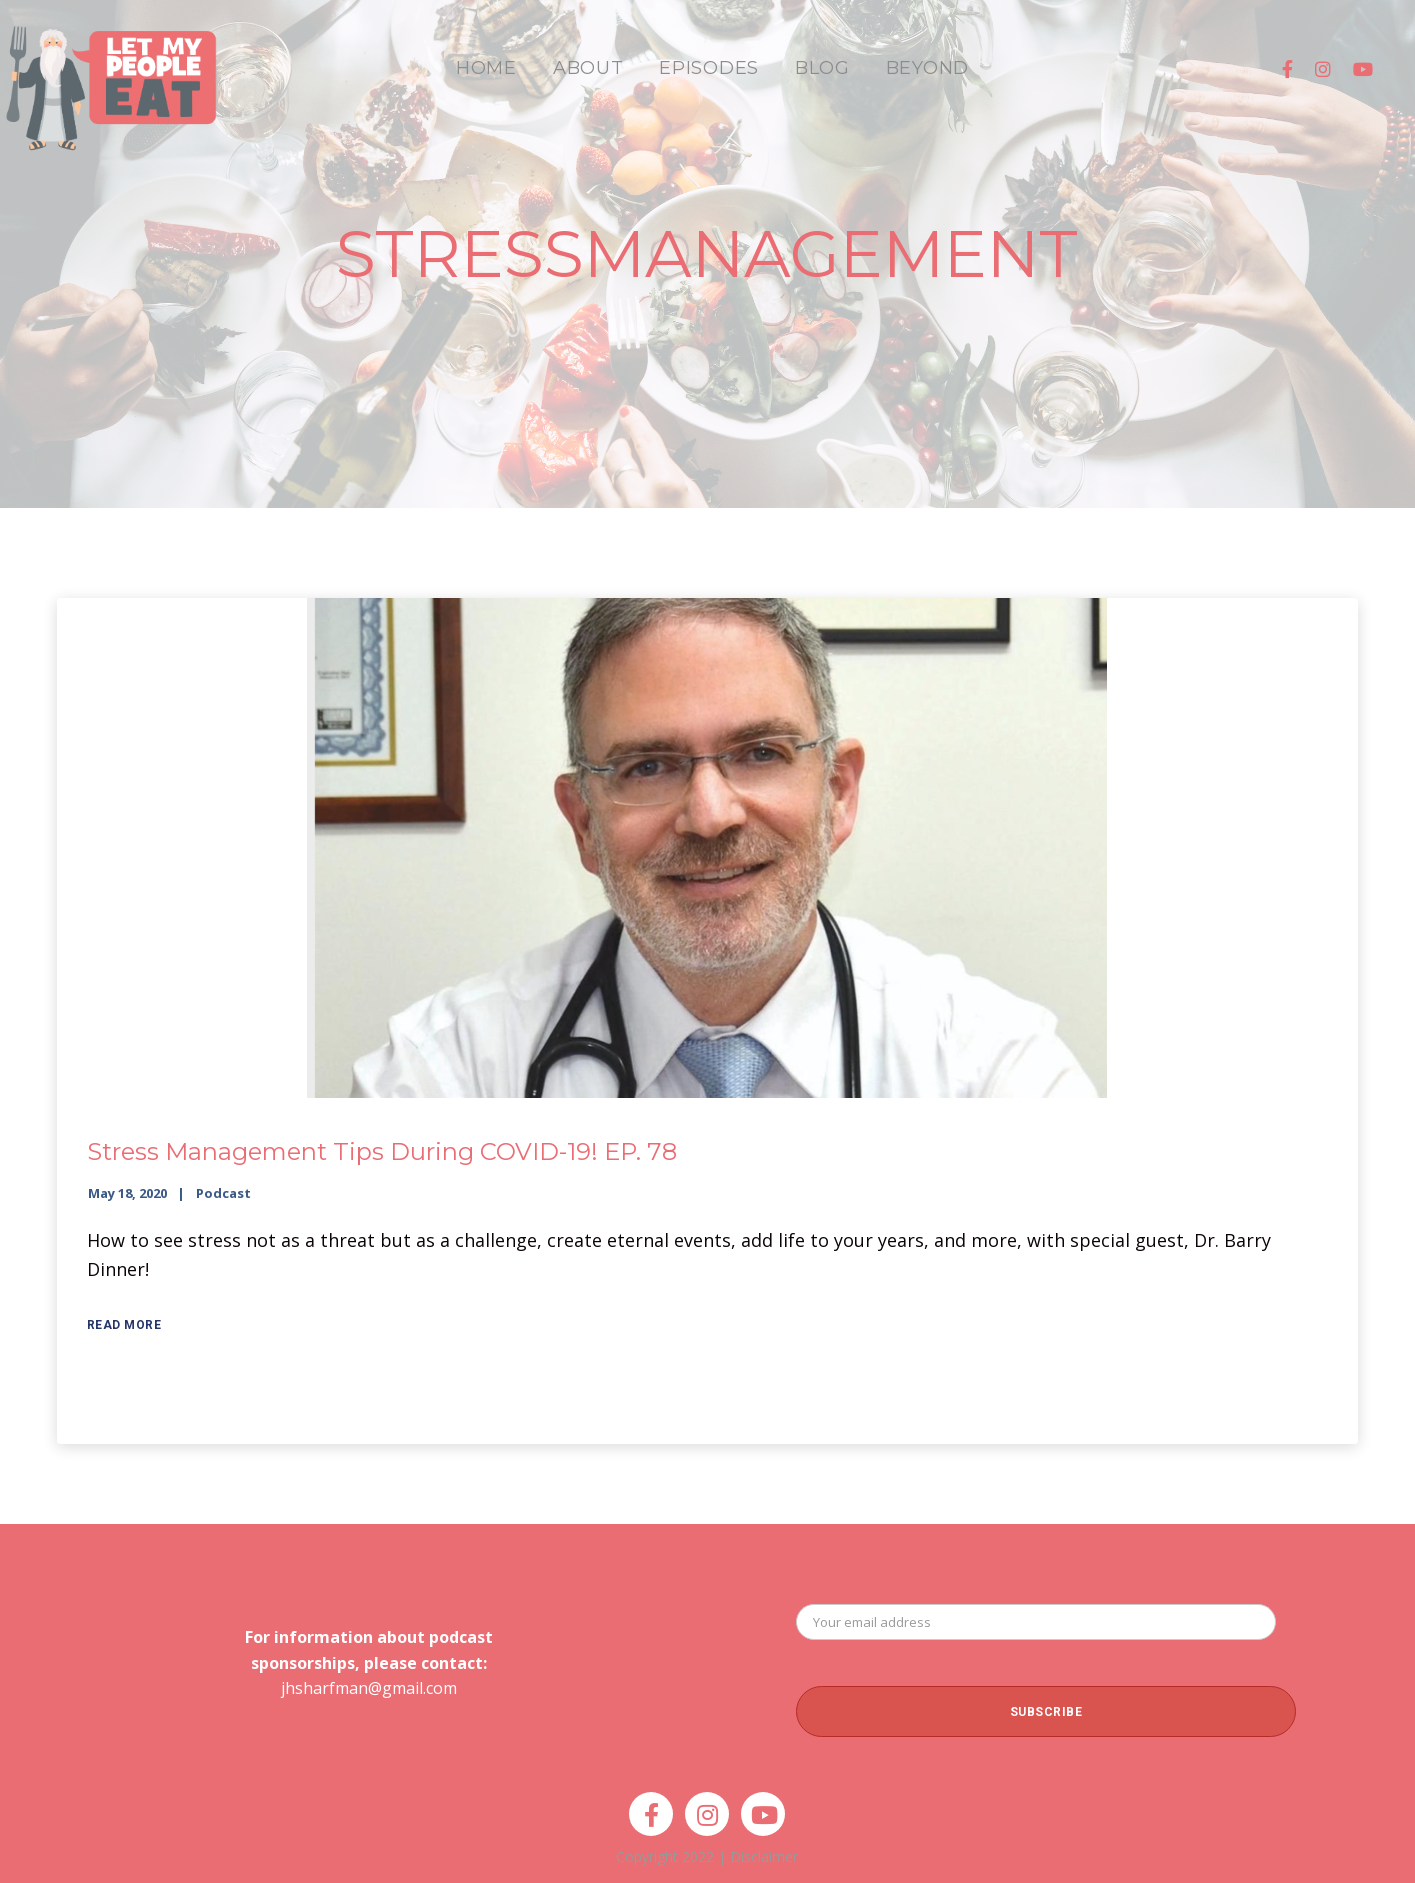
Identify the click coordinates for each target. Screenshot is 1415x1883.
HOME (486, 68)
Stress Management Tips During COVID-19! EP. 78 (382, 1151)
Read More (124, 1325)
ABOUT (588, 68)
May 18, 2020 (127, 1193)
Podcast (223, 1193)
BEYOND (927, 68)
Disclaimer (764, 1856)
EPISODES (709, 68)
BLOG (822, 68)
